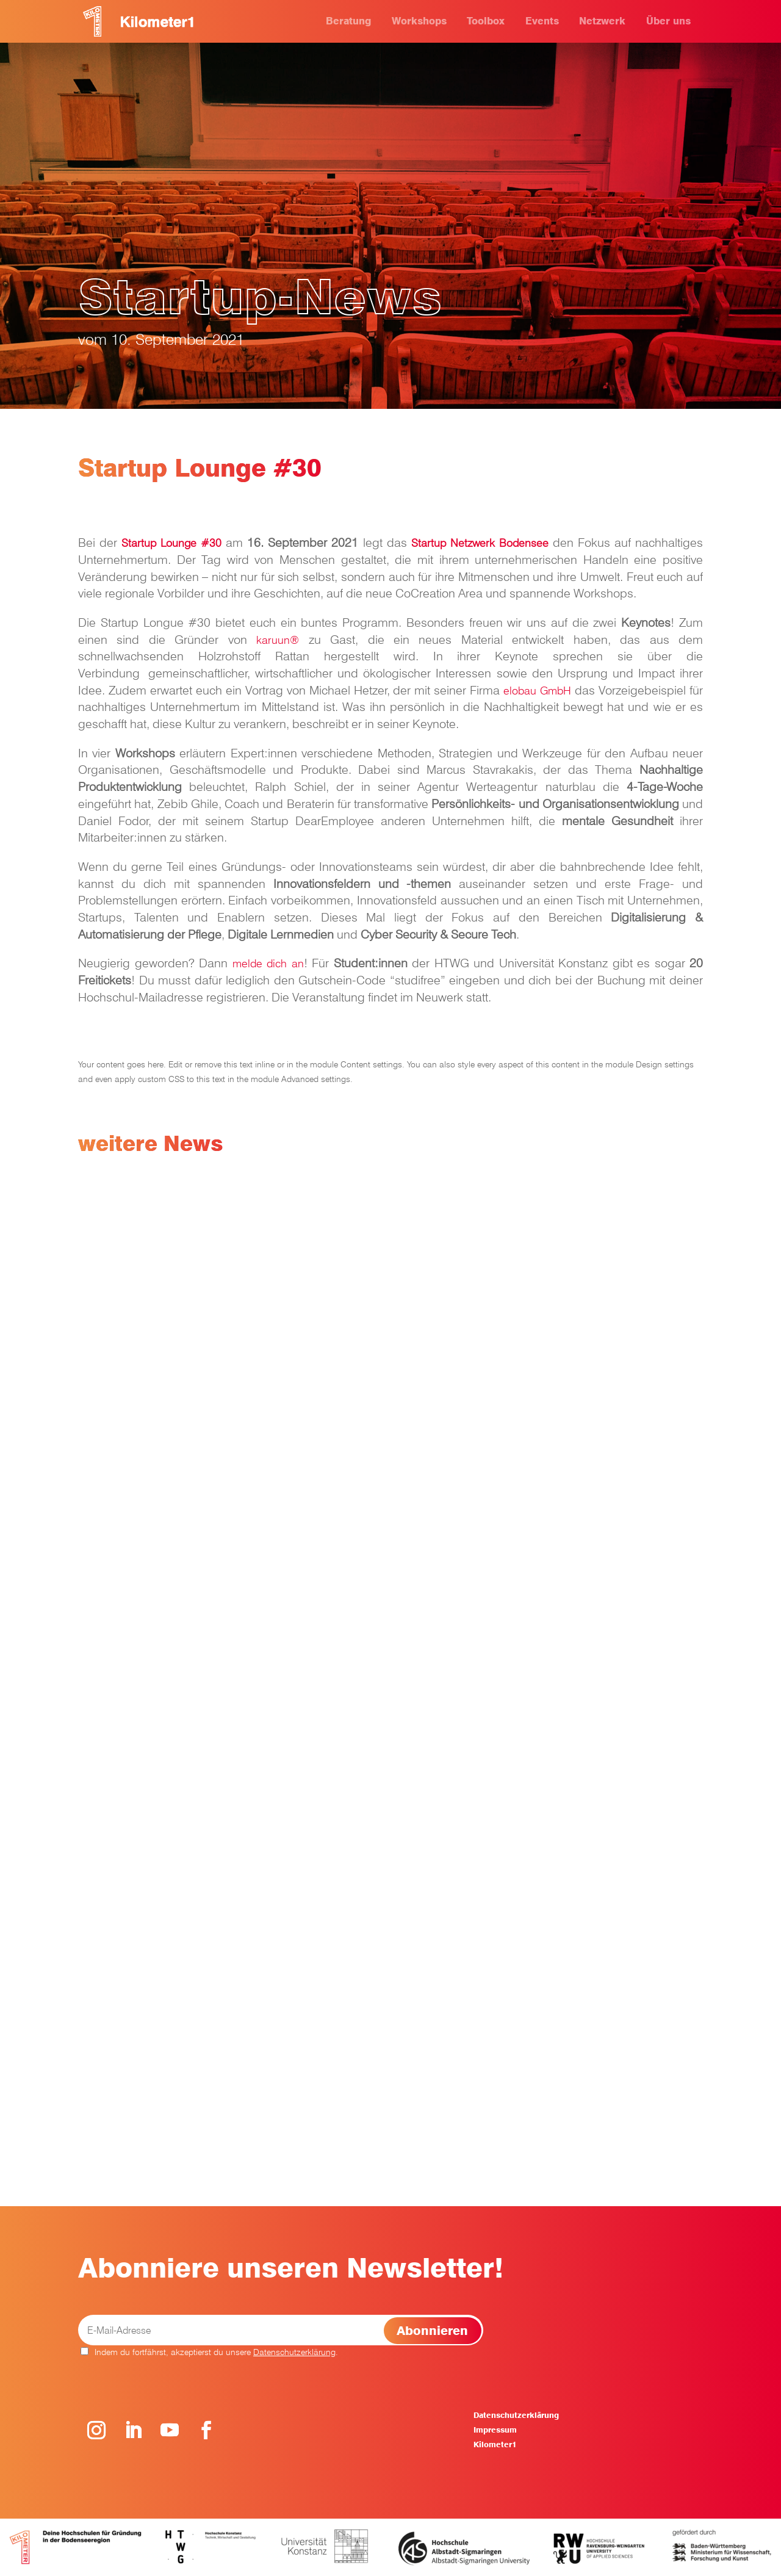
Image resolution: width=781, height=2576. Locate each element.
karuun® (277, 639)
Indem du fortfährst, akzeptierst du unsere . (209, 2352)
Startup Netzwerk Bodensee (480, 542)
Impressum (495, 2429)
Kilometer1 (494, 2444)
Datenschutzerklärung (294, 2352)
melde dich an (268, 963)
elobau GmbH (537, 690)
